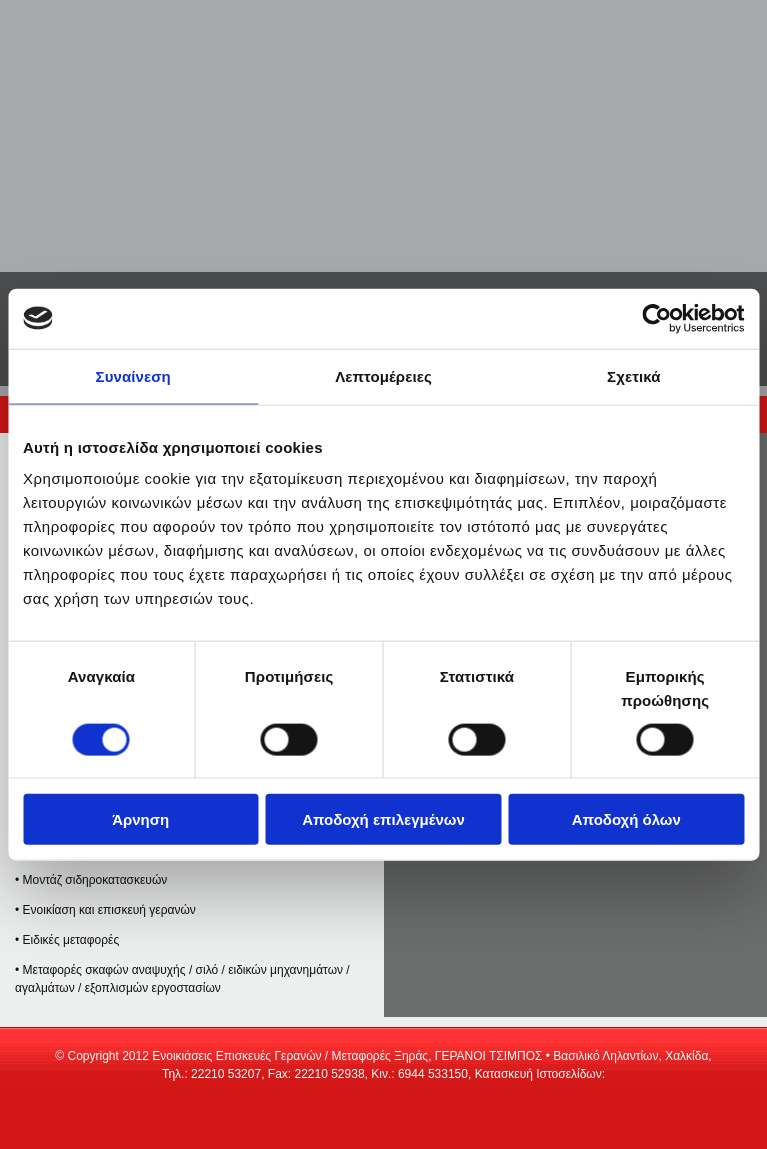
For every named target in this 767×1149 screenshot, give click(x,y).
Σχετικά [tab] (633, 375)
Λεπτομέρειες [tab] (383, 375)
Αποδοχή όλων (626, 819)
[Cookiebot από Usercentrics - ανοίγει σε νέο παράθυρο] (656, 318)
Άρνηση (140, 819)
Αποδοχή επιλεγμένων (383, 819)
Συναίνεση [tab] (133, 375)
